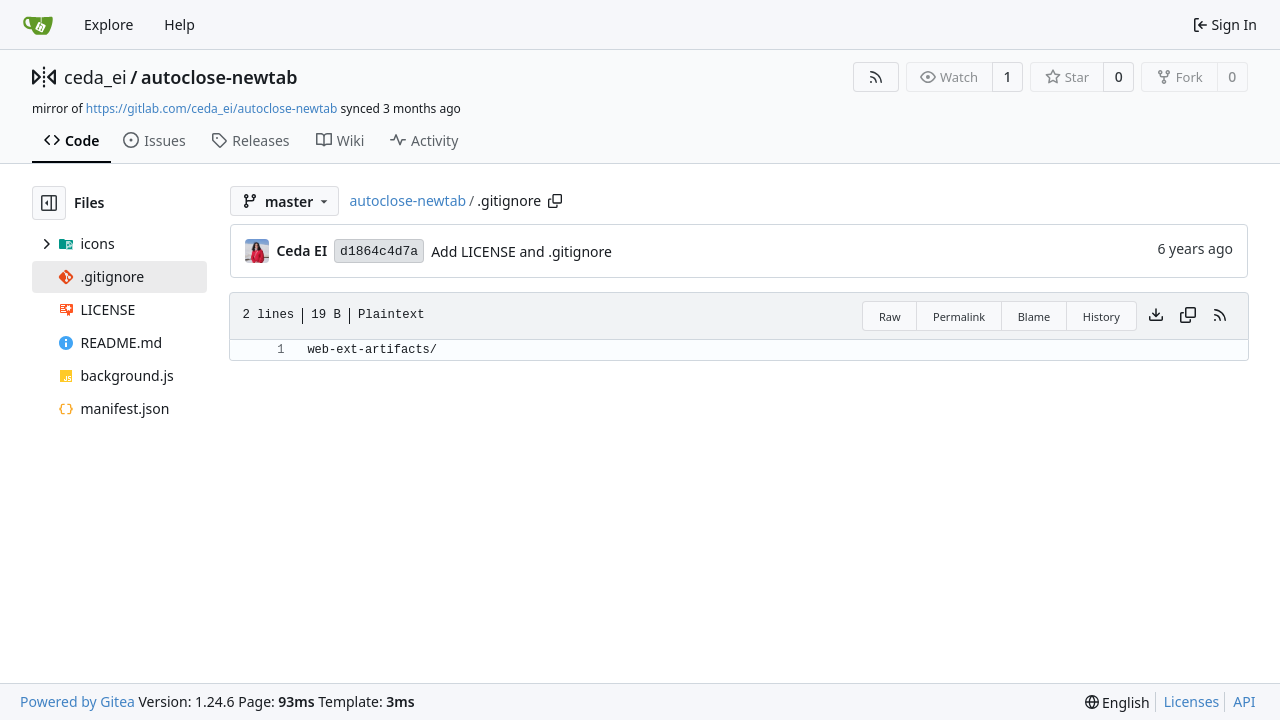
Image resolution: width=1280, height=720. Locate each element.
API (1244, 701)
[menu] (1117, 702)
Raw (890, 316)
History (1101, 316)
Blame (1034, 316)
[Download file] (1156, 316)
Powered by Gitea (77, 701)
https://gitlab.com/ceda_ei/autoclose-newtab (212, 108)
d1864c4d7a (379, 251)
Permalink (959, 316)
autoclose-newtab (219, 77)
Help (179, 24)
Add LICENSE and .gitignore (521, 251)
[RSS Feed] (876, 77)
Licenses (1192, 701)
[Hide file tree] (49, 203)
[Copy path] (555, 201)
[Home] (38, 25)
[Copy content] (1188, 316)
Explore (108, 24)
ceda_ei (95, 77)
